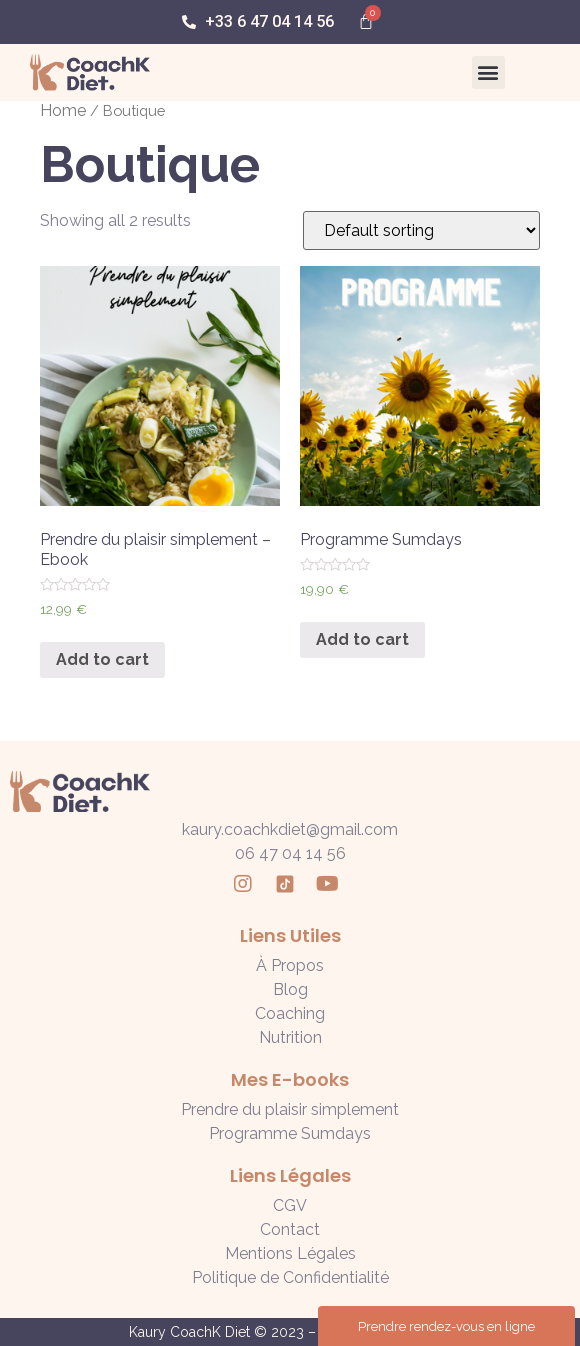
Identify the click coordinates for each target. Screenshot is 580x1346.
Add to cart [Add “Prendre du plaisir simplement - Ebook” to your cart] (102, 659)
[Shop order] (421, 230)
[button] (488, 72)
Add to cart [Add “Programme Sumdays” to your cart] (362, 639)
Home (63, 110)
